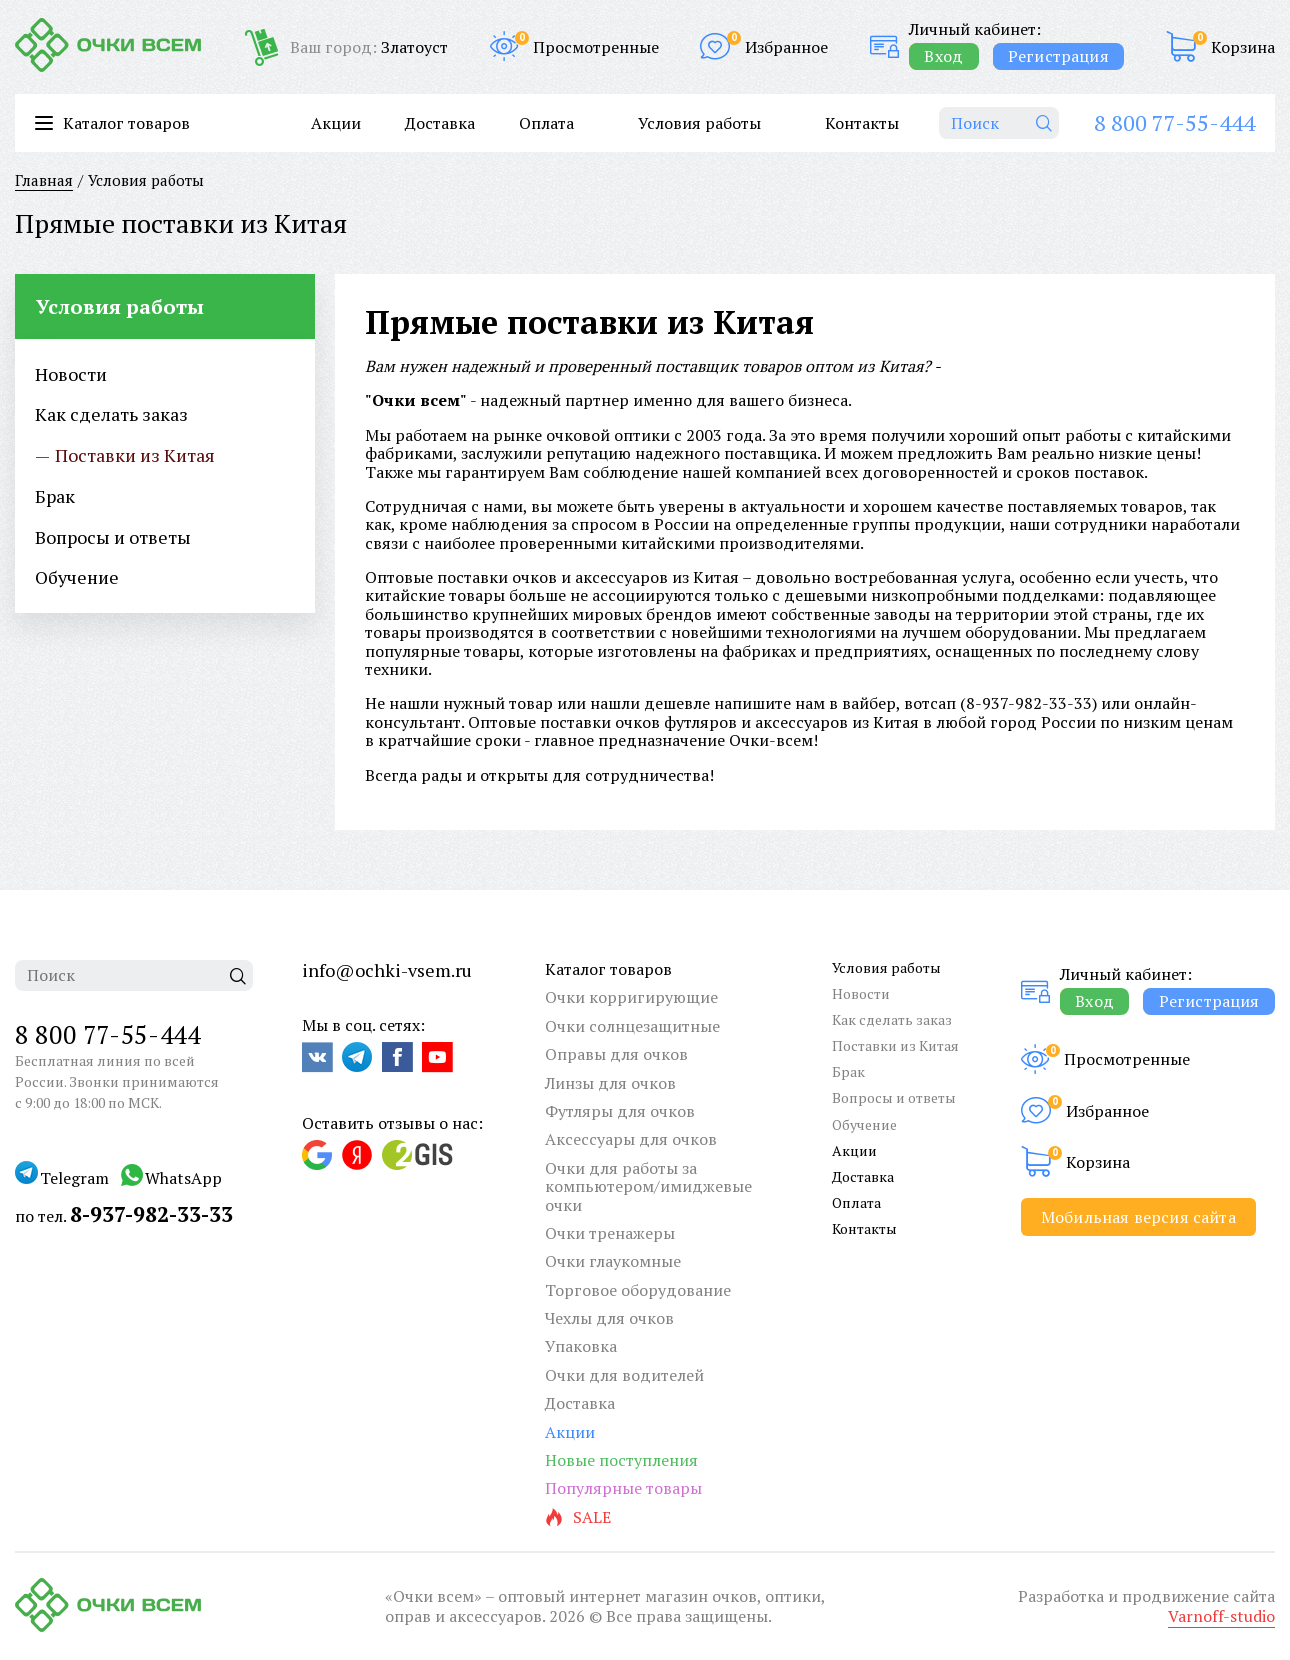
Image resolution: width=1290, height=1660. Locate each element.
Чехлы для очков (609, 1318)
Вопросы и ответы (894, 1097)
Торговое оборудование (638, 1290)
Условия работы (699, 123)
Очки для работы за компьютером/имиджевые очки (648, 1186)
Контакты (862, 123)
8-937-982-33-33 (1029, 703)
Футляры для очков (620, 1111)
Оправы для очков (616, 1054)
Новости (861, 993)
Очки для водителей (624, 1375)
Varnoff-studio (1221, 1616)
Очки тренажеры (610, 1233)
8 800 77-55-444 (1174, 122)
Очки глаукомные (613, 1261)
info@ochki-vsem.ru (387, 970)
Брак (848, 1071)
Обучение (864, 1124)
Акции (336, 123)
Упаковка (581, 1346)
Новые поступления (621, 1460)
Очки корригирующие (631, 997)
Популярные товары (623, 1488)
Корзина (1243, 47)
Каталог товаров (608, 969)
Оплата (546, 123)
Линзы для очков (610, 1083)
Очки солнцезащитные (632, 1026)
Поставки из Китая (895, 1045)
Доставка (440, 123)
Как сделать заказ (892, 1019)
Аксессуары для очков (631, 1139)
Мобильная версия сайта (1138, 1217)
